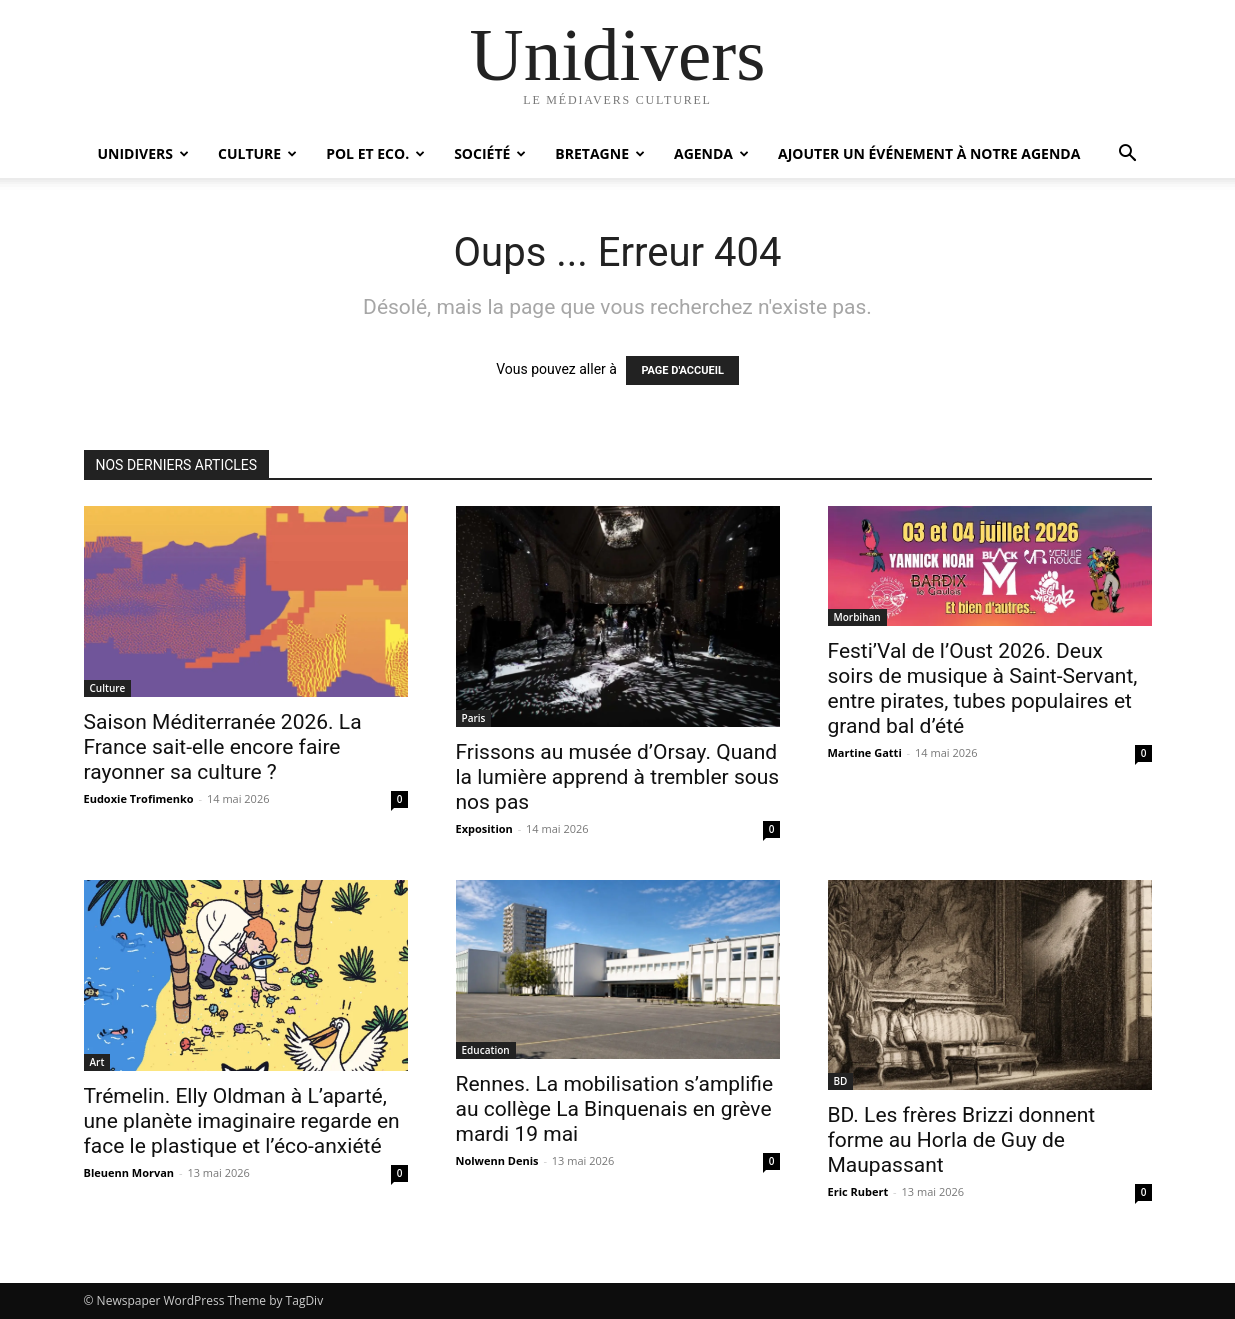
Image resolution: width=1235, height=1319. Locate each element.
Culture (257, 153)
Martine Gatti (865, 752)
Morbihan (857, 617)
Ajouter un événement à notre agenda (929, 153)
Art (97, 1062)
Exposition (484, 828)
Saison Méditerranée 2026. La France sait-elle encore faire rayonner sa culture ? (223, 747)
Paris (474, 718)
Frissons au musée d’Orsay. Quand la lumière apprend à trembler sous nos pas (618, 777)
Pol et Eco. (375, 153)
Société (490, 153)
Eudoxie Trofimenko (139, 798)
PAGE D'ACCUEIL (682, 370)
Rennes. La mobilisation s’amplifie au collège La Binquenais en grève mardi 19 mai (615, 1109)
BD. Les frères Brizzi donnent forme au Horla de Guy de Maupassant (962, 1140)
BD (841, 1081)
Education (486, 1050)
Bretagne (600, 153)
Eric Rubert (858, 1191)
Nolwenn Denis (497, 1160)
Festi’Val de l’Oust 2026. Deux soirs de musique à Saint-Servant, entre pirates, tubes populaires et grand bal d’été (983, 688)
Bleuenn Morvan (129, 1172)
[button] (1128, 155)
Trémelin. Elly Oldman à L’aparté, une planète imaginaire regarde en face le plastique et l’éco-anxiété (242, 1121)
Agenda (711, 153)
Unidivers (144, 153)
